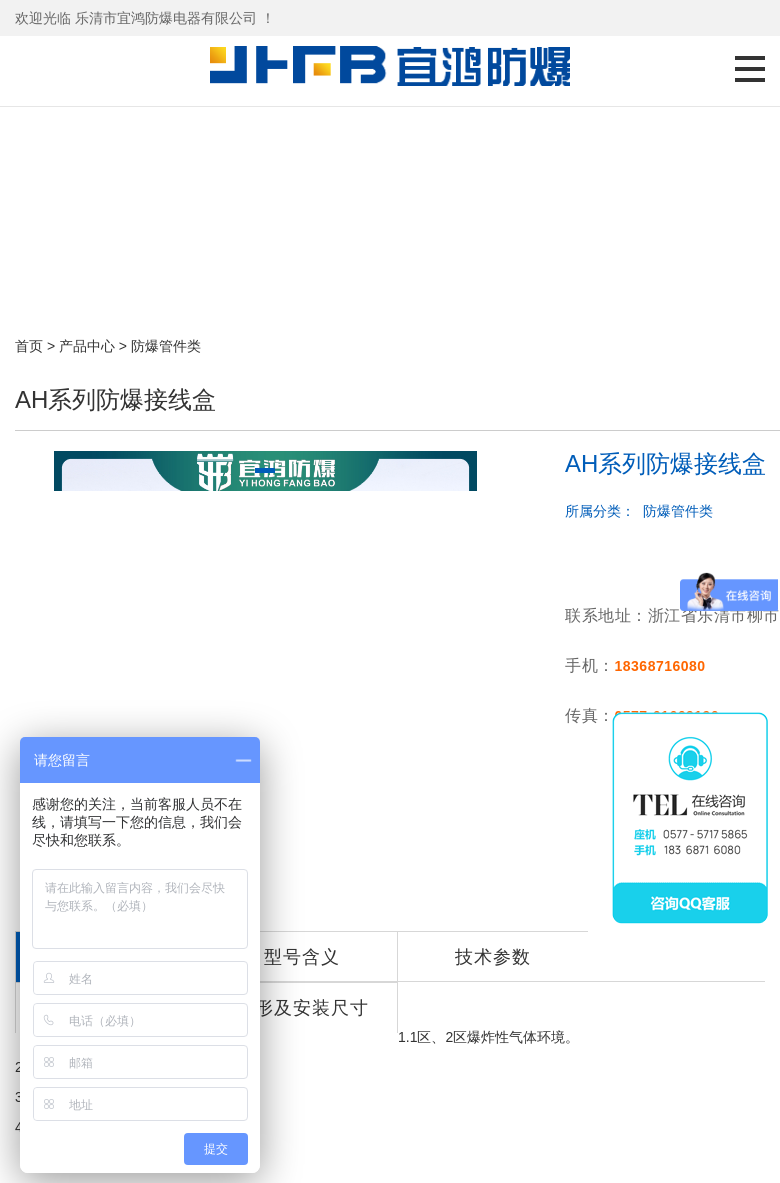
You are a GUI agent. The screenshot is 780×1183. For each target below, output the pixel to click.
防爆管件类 (166, 346)
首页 (29, 346)
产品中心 (87, 346)
